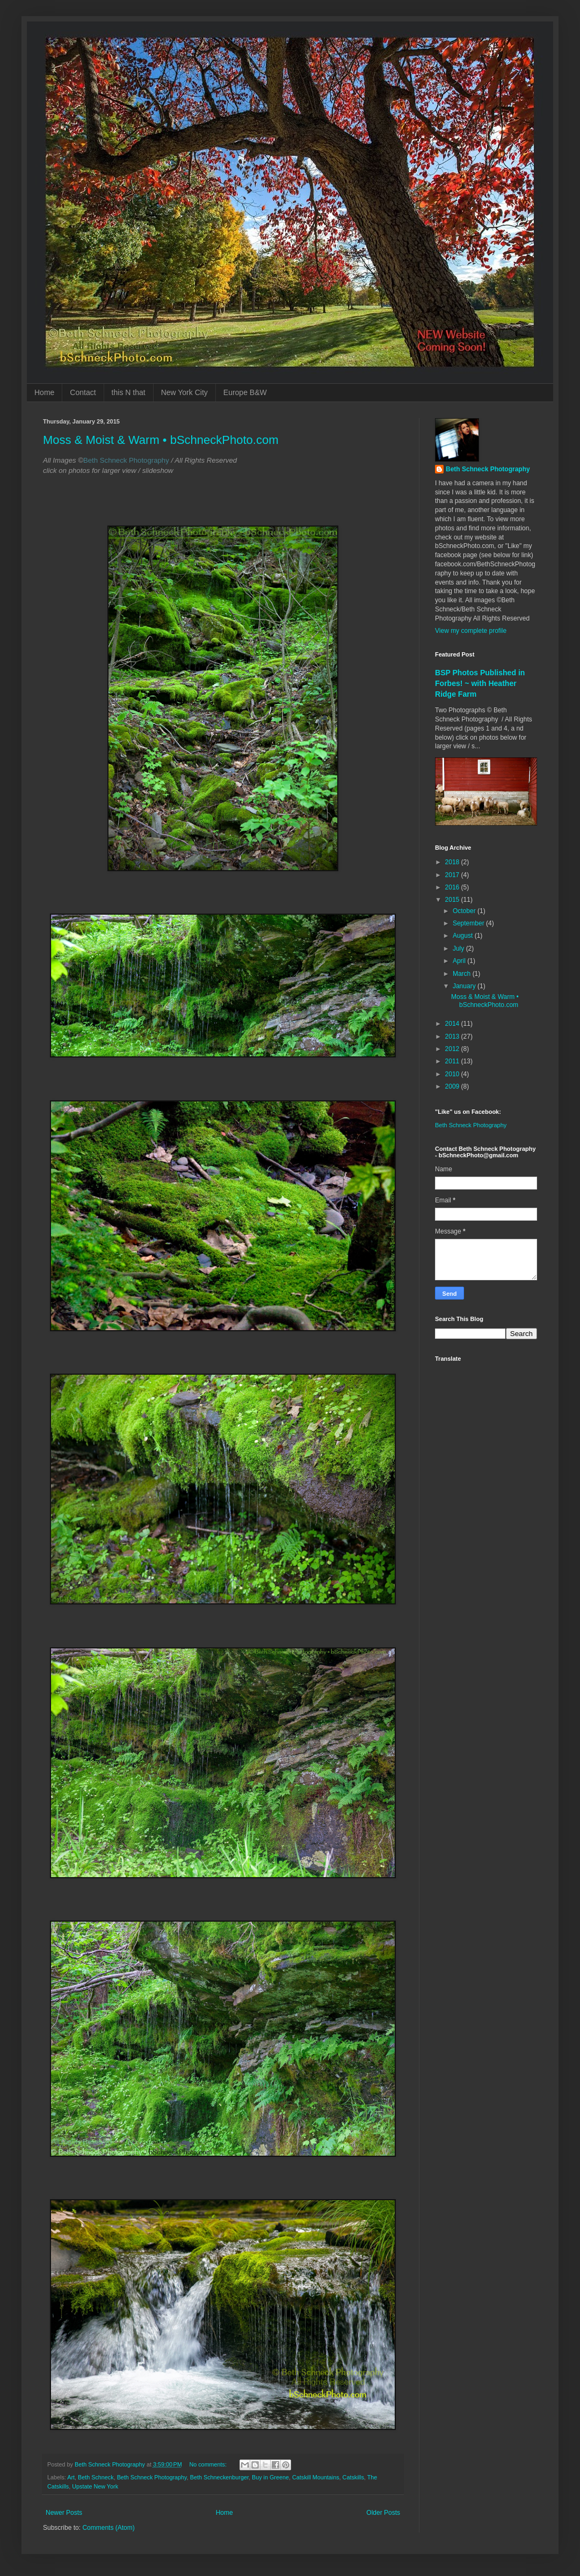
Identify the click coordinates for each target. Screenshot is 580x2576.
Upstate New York (95, 2486)
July (459, 948)
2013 (453, 1036)
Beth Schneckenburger (219, 2477)
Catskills (353, 2477)
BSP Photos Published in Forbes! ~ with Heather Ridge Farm (480, 683)
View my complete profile (470, 630)
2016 (453, 887)
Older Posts (383, 2512)
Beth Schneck (96, 2477)
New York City (184, 392)
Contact (83, 392)
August (464, 935)
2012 (453, 1049)
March (463, 973)
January (465, 986)
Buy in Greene (270, 2477)
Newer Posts (64, 2512)
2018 (453, 862)
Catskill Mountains (315, 2477)
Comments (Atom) (108, 2527)
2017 (453, 875)
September (469, 923)
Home (44, 392)
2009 (453, 1086)
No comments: (208, 2464)
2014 (453, 1023)
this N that (129, 392)
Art (71, 2477)
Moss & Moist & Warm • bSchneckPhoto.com (160, 440)
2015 (453, 899)
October (465, 911)
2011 (453, 1061)
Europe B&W (245, 392)
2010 (453, 1074)
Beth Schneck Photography (152, 2477)
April (460, 961)
